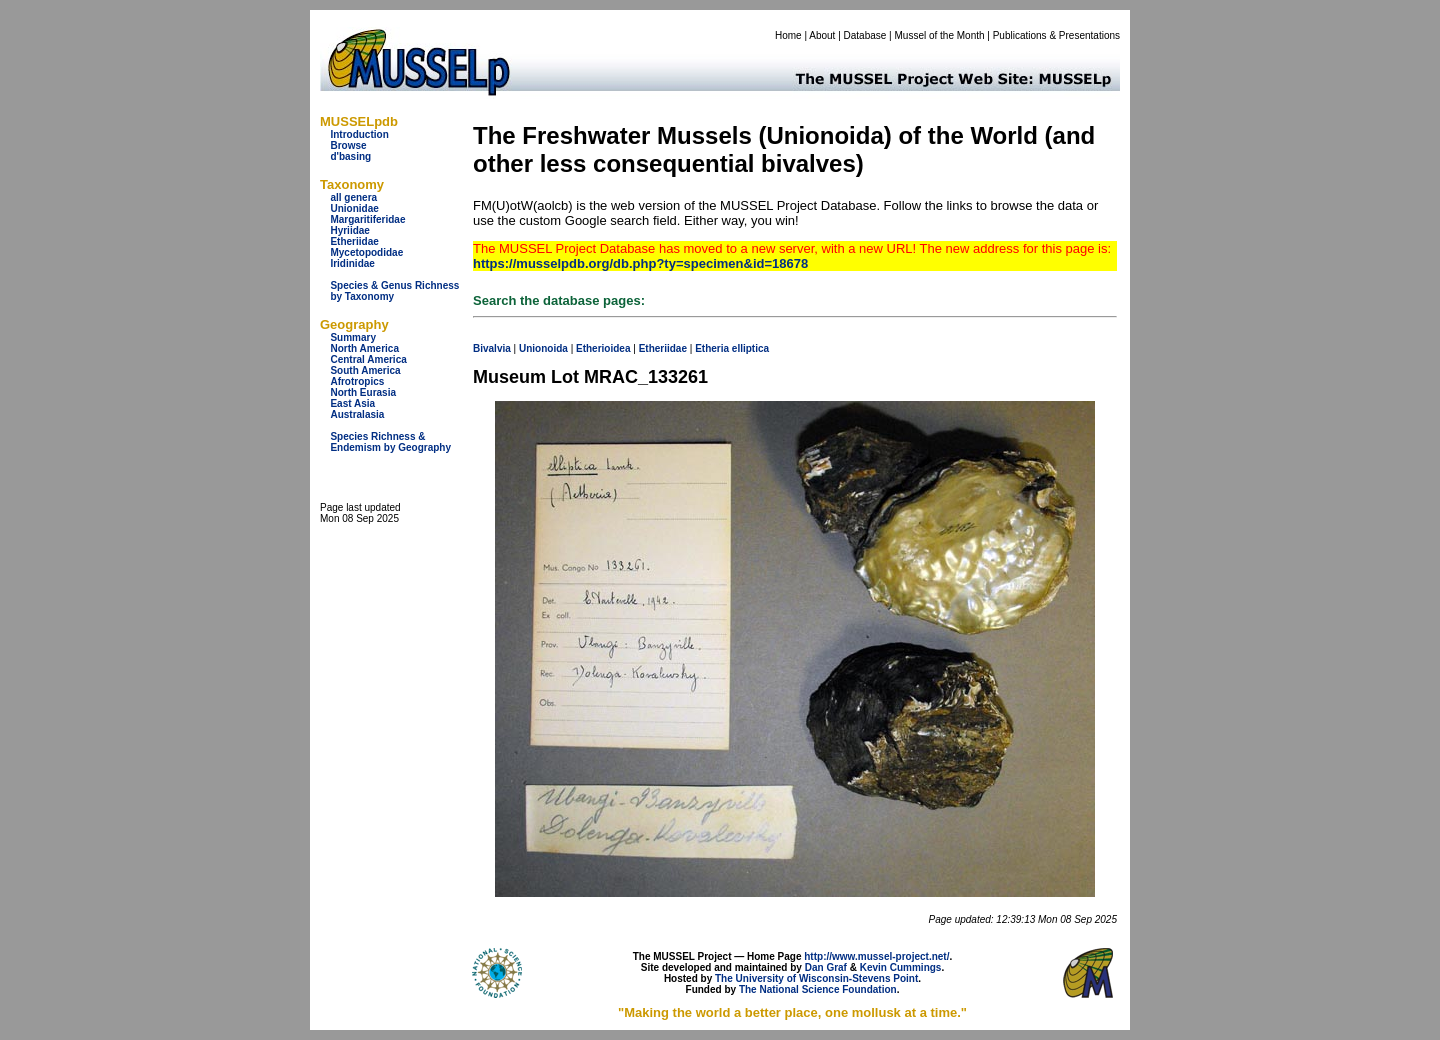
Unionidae (354, 208)
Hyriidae (349, 230)
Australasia (357, 414)
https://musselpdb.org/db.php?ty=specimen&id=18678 (640, 263)
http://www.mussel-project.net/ (876, 956)
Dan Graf (826, 967)
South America (365, 370)
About (822, 35)
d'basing (350, 156)
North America (364, 348)
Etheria (712, 348)
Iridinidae (352, 263)
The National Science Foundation (818, 989)
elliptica (750, 348)
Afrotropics (357, 381)
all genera (353, 197)
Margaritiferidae (367, 219)
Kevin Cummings (901, 967)
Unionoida (543, 348)
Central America (368, 359)
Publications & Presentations (1056, 35)
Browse (348, 145)
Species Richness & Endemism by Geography (390, 442)
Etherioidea (603, 348)
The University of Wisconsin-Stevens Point (816, 978)
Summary (353, 337)
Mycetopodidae (366, 252)
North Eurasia (363, 392)
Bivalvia (492, 348)
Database (865, 35)
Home (788, 35)
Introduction (359, 134)
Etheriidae (354, 241)
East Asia (352, 403)
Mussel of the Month (940, 35)
